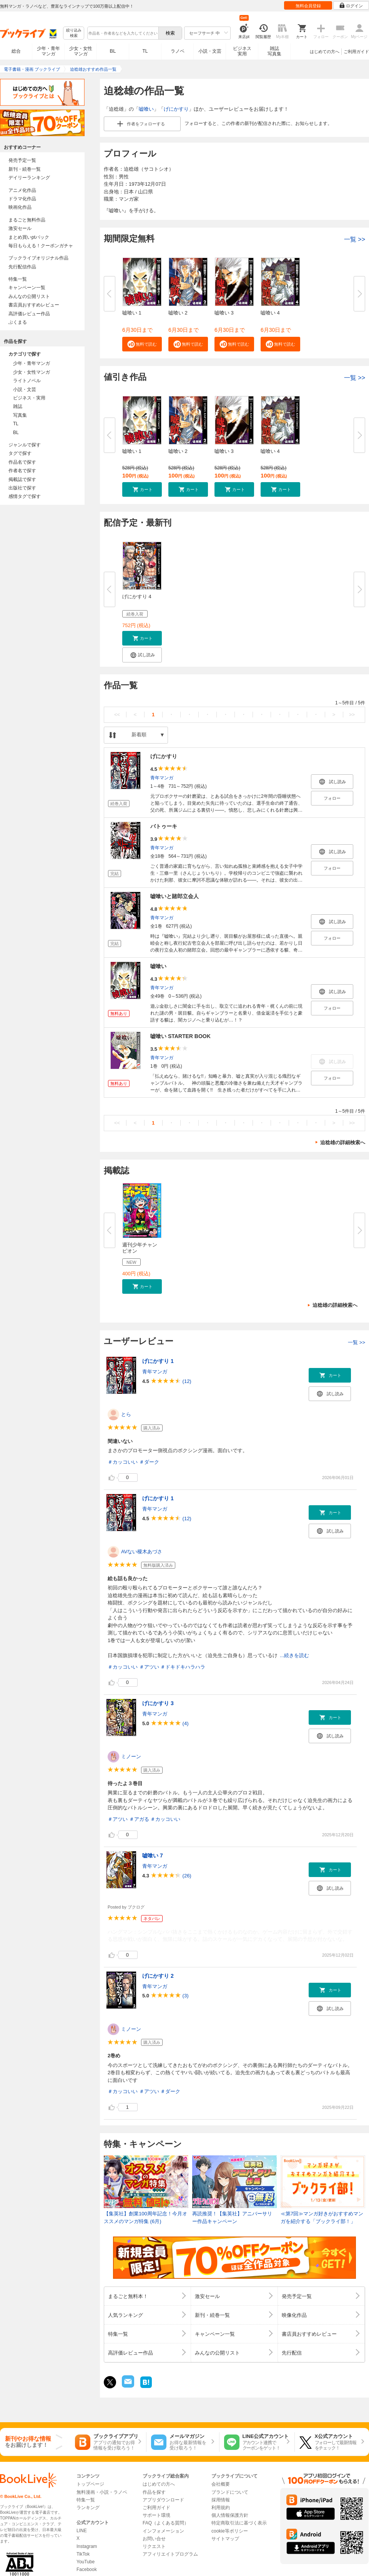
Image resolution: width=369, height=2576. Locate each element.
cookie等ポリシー (229, 2531)
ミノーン (131, 1756)
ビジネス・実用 (29, 398)
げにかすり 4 (136, 596)
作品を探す (154, 2492)
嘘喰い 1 (131, 313)
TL (145, 51)
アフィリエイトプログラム (170, 2554)
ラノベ (177, 51)
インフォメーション (163, 2531)
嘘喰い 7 (152, 1855)
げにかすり (176, 109)
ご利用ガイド (356, 51)
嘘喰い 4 (270, 313)
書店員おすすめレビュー (33, 305)
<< (117, 714)
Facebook (86, 2569)
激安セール (20, 228)
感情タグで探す (24, 496)
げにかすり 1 (158, 1361)
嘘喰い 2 (178, 313)
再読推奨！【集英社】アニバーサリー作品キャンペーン (232, 2217)
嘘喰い (146, 109)
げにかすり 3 (158, 1703)
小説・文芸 (209, 51)
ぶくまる (17, 322)
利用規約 (220, 2507)
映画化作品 (20, 207)
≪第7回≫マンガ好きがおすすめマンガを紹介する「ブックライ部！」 (322, 2217)
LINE (81, 2530)
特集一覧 (17, 279)
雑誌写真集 (274, 51)
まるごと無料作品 (26, 220)
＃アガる (139, 1819)
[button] (142, 344)
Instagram (86, 2546)
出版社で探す (22, 488)
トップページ (90, 2484)
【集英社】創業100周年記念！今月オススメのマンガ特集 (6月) (145, 2217)
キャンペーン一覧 (26, 287)
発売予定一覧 (22, 160)
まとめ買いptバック (28, 237)
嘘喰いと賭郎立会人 (174, 896)
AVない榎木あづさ (141, 1551)
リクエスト (154, 2546)
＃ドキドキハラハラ (182, 1667)
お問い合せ (154, 2538)
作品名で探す (22, 462)
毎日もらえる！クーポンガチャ (40, 245)
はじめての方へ (324, 51)
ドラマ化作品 (22, 198)
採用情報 (220, 2500)
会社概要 (220, 2484)
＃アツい (149, 1667)
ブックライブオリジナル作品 (38, 258)
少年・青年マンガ (48, 51)
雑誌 (17, 406)
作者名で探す (22, 470)
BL (113, 51)
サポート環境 (156, 2515)
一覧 (354, 239)
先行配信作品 (22, 267)
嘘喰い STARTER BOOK (180, 1036)
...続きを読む (294, 1655)
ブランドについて (229, 2492)
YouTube (85, 2561)
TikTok (83, 2554)
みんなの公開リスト (29, 296)
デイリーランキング (29, 177)
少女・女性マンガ (80, 51)
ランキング (88, 2507)
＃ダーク (149, 1462)
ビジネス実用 (242, 51)
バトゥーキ (163, 826)
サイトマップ (225, 2538)
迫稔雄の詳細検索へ (342, 1142)
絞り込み (73, 33)
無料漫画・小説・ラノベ (101, 2492)
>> (352, 714)
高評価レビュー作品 (29, 313)
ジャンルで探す (24, 445)
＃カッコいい (123, 1462)
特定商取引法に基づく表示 (239, 2523)
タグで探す (20, 453)
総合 (16, 51)
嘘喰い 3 (224, 313)
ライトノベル (27, 380)
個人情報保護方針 (229, 2515)
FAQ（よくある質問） (166, 2523)
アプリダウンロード (163, 2500)
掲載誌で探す (22, 479)
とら (126, 1414)
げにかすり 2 (158, 1976)
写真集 (20, 415)
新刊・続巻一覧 (24, 169)
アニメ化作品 (22, 190)
